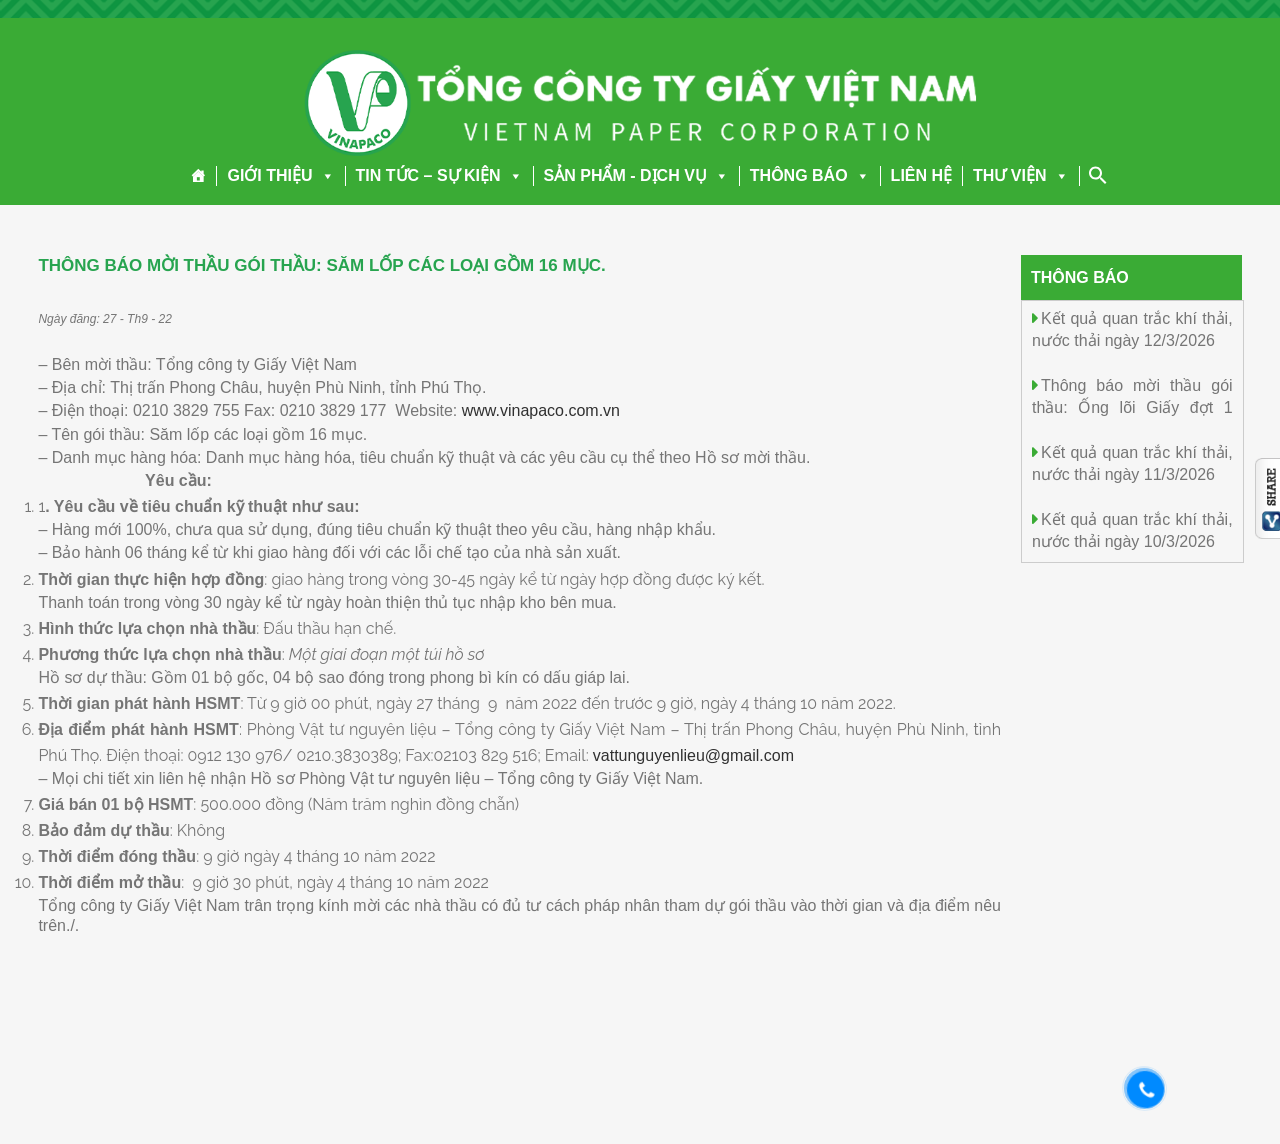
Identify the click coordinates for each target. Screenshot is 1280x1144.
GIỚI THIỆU (280, 175)
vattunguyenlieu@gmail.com (693, 755)
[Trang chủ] (198, 176)
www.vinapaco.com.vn (541, 410)
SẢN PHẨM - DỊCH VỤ (636, 175)
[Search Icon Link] (1098, 175)
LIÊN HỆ (921, 175)
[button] (324, 175)
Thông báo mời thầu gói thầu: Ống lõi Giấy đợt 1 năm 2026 (1132, 406)
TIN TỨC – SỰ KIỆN (439, 175)
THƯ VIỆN (1020, 175)
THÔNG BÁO (810, 175)
